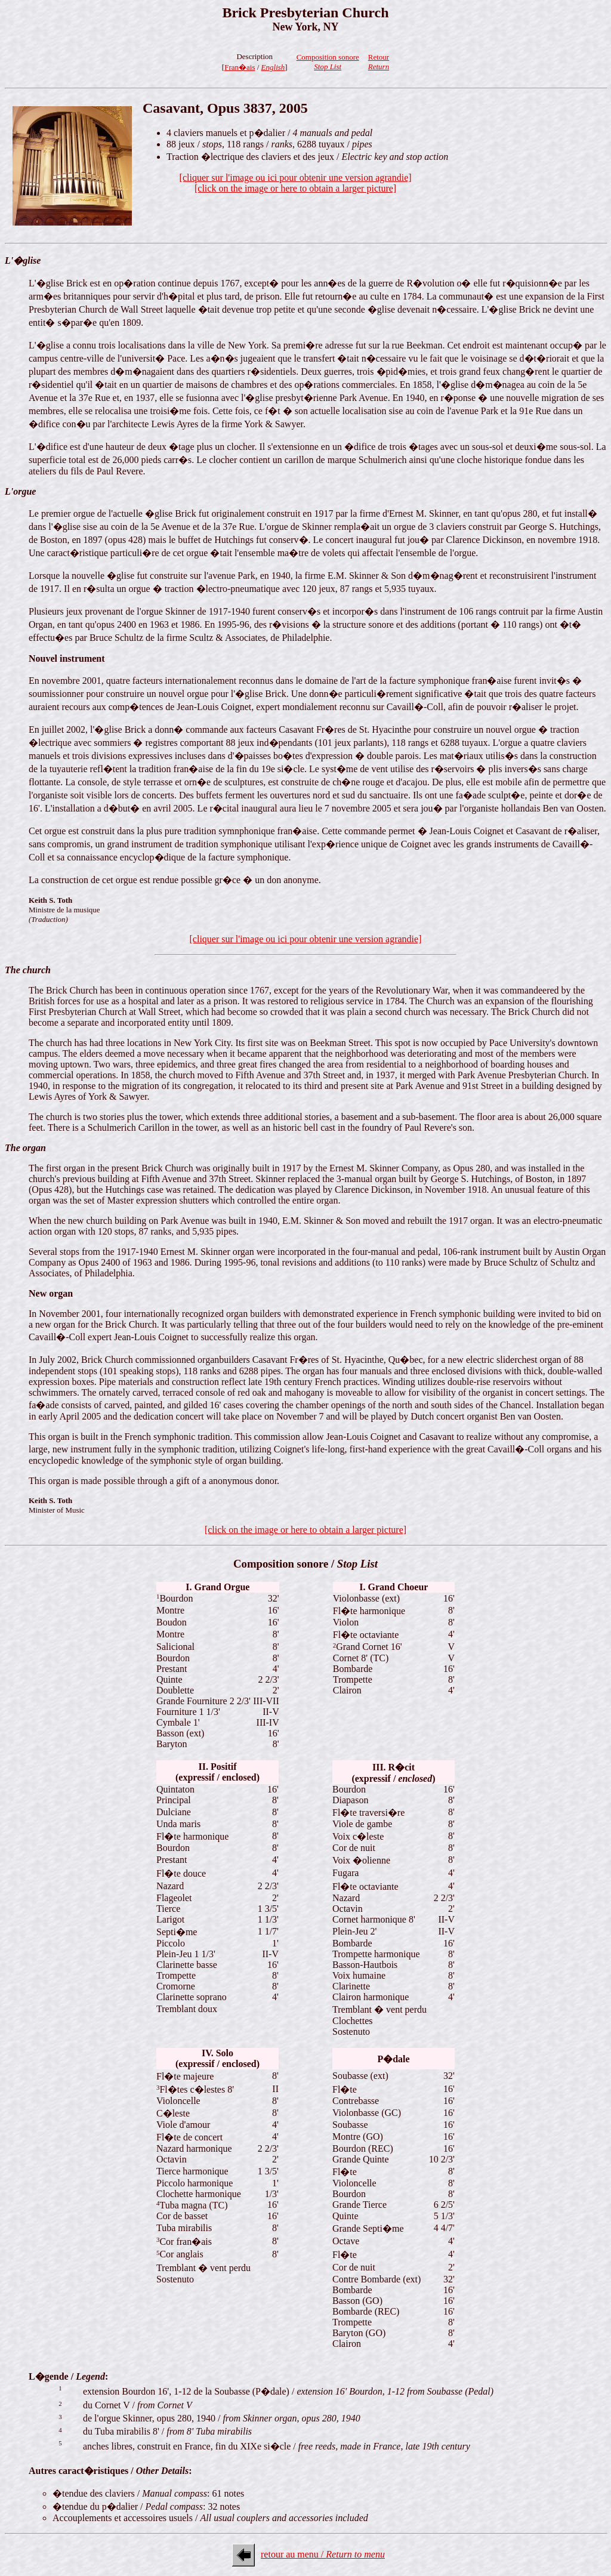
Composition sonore (328, 62)
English (273, 67)
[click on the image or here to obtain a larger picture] (305, 1530)
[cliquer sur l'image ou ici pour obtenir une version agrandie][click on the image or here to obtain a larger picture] (296, 182)
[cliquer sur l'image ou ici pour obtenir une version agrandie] (306, 939)
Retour (378, 62)
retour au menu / (323, 2554)
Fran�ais (239, 67)
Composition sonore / (305, 1563)
